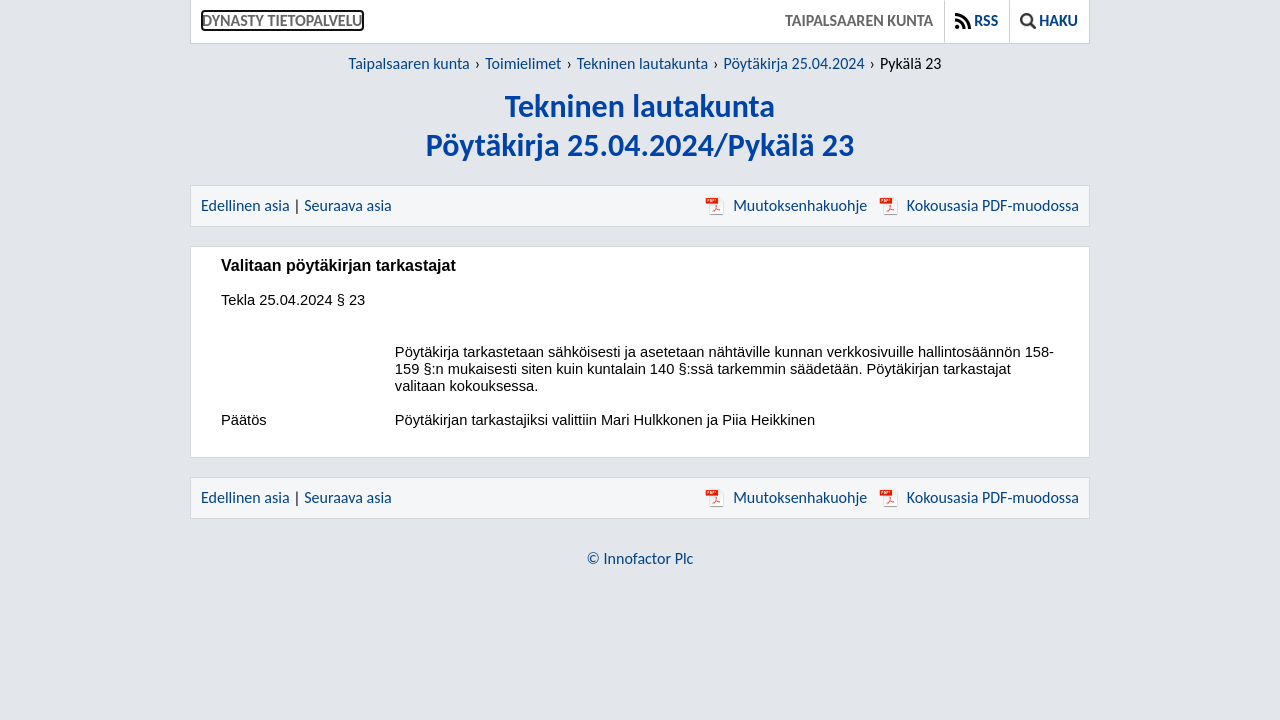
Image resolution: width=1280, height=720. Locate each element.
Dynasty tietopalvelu (282, 20)
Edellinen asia (245, 205)
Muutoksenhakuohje (786, 205)
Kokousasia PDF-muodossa (979, 205)
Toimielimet (523, 63)
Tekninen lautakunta (642, 63)
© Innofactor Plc (640, 558)
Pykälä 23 (910, 63)
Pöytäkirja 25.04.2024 (793, 63)
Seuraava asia (348, 205)
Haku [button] (1049, 20)
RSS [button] (976, 20)
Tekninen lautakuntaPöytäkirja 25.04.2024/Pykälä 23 (640, 126)
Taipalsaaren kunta (859, 20)
